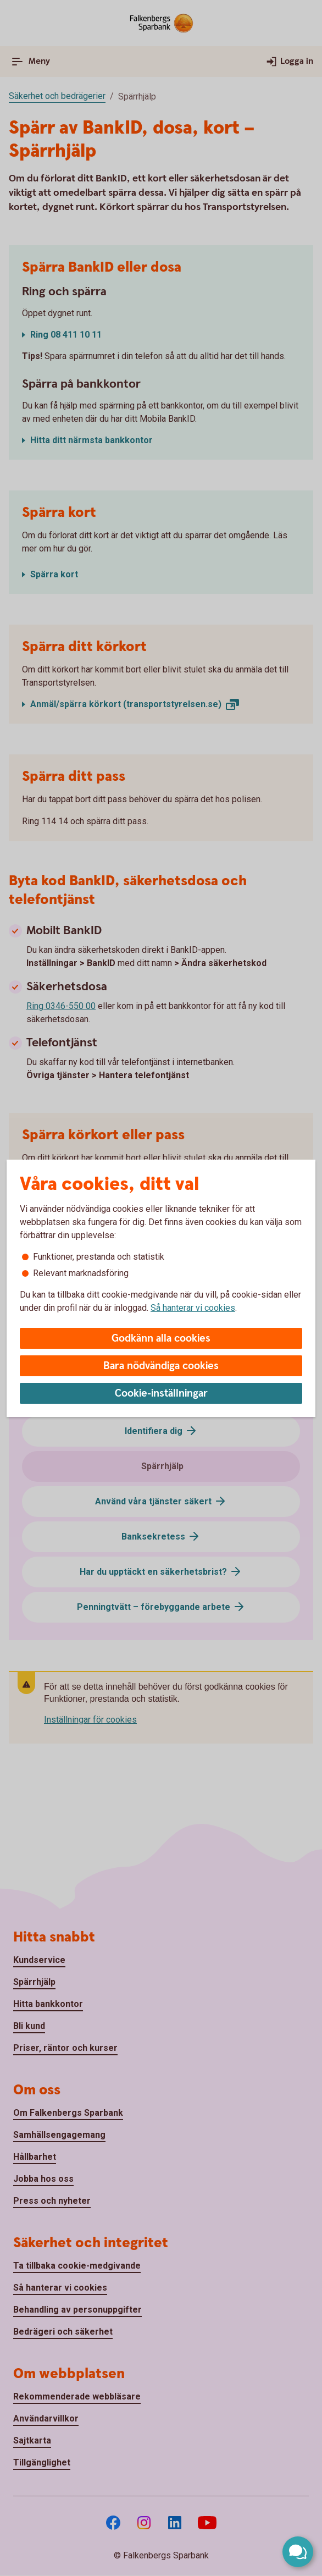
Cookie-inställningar (161, 1393)
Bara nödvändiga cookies (161, 1366)
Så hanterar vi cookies (193, 1308)
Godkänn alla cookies (161, 1338)
